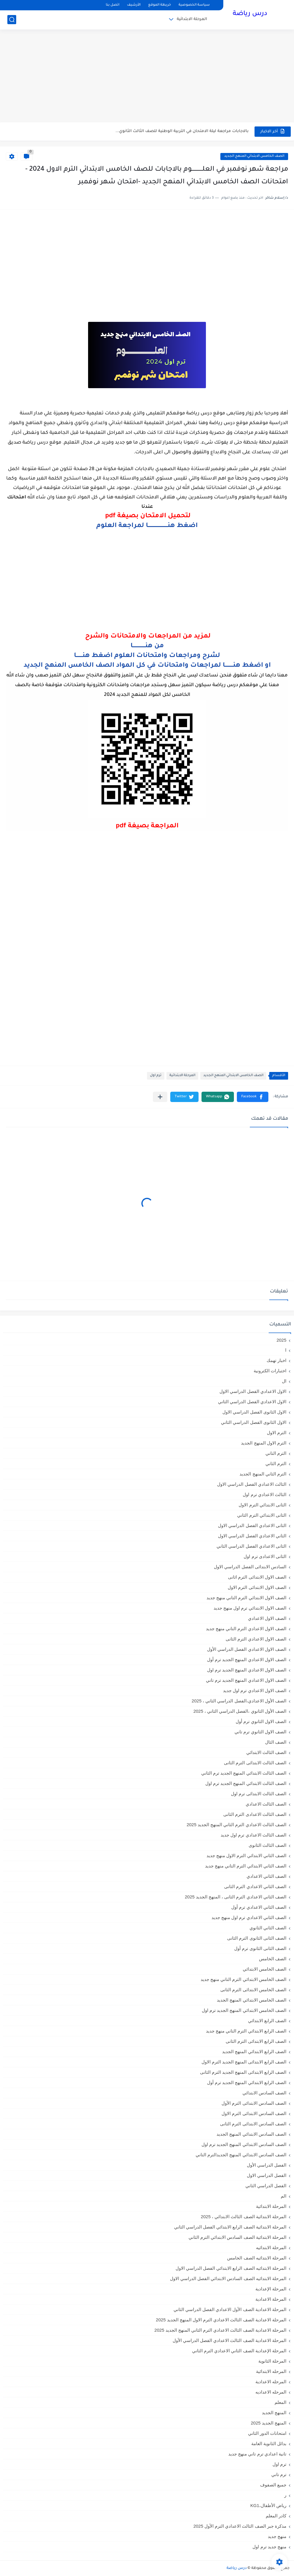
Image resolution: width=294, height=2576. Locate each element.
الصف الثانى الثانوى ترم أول (260, 1948)
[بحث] (11, 19)
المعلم (280, 2402)
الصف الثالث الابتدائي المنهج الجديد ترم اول (245, 1783)
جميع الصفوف (273, 2484)
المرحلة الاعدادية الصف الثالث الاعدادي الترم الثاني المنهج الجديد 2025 (220, 2330)
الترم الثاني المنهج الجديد (263, 1473)
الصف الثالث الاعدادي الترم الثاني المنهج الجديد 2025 (236, 1824)
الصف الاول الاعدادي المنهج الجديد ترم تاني (246, 1680)
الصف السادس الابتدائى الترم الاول (254, 2113)
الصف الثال (275, 1742)
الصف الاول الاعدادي (267, 1618)
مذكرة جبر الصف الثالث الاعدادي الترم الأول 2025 (239, 2526)
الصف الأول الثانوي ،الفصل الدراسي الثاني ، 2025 (239, 1711)
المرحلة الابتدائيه (271, 2247)
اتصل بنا (112, 5)
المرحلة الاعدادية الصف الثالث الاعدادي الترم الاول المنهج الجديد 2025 (221, 2319)
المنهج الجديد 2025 (268, 2422)
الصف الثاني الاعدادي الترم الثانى (255, 1886)
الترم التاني (275, 1453)
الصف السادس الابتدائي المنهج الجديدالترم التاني (241, 2154)
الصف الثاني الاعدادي (266, 1876)
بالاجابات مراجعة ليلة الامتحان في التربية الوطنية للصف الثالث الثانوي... (182, 131)
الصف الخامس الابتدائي (264, 1968)
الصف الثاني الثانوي (268, 1927)
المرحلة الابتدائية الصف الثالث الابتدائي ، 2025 (243, 2216)
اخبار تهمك (276, 1360)
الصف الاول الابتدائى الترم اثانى (257, 1576)
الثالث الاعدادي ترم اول (264, 1494)
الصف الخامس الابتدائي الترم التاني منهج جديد (243, 1979)
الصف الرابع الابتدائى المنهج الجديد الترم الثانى (243, 2072)
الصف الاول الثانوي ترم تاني (260, 1731)
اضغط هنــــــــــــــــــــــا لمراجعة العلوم (147, 526)
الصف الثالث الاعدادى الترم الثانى (254, 1814)
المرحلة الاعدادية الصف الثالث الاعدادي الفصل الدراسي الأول (229, 2340)
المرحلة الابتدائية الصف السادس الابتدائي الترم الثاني (237, 2237)
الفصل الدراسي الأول (266, 2164)
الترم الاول (276, 1432)
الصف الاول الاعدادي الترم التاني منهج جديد (246, 1628)
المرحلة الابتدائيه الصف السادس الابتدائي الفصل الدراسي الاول (228, 2278)
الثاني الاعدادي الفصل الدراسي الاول (252, 1535)
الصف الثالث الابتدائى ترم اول (258, 1793)
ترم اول (155, 1076)
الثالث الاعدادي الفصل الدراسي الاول (251, 1484)
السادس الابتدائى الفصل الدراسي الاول (250, 1566)
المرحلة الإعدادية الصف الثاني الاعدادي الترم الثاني (239, 2350)
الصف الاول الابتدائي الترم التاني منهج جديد (246, 1597)
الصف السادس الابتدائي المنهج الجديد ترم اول (243, 2144)
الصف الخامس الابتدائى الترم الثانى (253, 1989)
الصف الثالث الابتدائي (266, 1752)
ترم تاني (278, 2474)
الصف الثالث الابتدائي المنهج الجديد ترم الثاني (243, 1772)
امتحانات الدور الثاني (267, 2433)
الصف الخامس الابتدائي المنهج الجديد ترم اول (244, 2010)
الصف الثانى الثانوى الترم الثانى (256, 1938)
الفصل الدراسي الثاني (265, 2185)
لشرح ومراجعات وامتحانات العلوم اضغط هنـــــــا (147, 656)
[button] (252, 1097)
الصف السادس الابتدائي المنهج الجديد (251, 2134)
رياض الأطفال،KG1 (268, 2505)
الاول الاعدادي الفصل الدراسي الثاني (252, 1401)
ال (284, 1380)
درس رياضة (250, 14)
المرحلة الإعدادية (270, 2288)
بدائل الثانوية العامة (268, 2443)
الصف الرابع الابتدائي (267, 2020)
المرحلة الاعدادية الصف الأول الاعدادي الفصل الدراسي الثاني (230, 2309)
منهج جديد (277, 2536)
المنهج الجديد (274, 2412)
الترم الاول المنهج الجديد (263, 1442)
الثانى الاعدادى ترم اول (265, 1556)
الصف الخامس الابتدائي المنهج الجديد (254, 156)
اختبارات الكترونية (270, 1370)
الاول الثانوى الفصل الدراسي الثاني (253, 1422)
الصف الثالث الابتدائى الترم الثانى (255, 1762)
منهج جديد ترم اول (269, 2546)
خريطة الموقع (159, 5)
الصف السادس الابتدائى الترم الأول (254, 2103)
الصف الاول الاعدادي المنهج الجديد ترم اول (246, 1669)
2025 (281, 1340)
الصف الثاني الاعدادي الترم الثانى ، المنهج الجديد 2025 (235, 1896)
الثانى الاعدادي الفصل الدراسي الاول (252, 1525)
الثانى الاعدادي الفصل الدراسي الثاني (251, 1546)
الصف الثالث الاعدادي (266, 1803)
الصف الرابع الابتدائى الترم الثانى (256, 2041)
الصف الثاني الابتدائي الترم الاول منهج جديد (246, 1855)
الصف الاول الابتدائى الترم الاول (257, 1587)
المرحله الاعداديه (270, 2391)
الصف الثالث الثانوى (267, 1845)
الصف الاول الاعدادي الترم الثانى (256, 1638)
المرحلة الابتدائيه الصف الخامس (256, 2257)
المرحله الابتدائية (271, 2371)
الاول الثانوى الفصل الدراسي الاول (254, 1411)
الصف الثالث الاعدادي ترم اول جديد (253, 1834)
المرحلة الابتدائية (192, 19)
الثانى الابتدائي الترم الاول (262, 1504)
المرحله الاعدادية (270, 2381)
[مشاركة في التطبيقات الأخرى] (160, 1097)
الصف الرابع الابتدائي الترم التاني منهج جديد (246, 2030)
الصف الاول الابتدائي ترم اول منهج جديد (250, 1607)
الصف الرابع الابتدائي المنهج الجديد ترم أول (246, 2082)
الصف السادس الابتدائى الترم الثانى (253, 2123)
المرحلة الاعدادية (270, 2299)
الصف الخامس (272, 1958)
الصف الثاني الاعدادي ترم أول (258, 1907)
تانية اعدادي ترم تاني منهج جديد (257, 2453)
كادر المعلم (276, 2515)
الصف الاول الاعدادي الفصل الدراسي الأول (246, 1649)
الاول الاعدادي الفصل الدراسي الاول (252, 1391)
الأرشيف (134, 5)
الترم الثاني (275, 1463)
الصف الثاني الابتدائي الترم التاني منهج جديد (245, 1865)
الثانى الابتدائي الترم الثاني (261, 1515)
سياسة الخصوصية (194, 5)
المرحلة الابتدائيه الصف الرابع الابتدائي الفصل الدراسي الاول (231, 2268)
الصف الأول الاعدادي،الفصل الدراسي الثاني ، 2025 (239, 1700)
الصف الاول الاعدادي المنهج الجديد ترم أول (246, 1659)
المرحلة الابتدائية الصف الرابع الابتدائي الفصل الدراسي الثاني (230, 2226)
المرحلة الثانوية (272, 2360)
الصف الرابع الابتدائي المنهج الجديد (254, 2051)
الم (283, 2195)
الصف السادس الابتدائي (264, 2092)
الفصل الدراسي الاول (266, 2175)
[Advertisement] (147, 76)
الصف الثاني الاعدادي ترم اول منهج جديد (249, 1917)
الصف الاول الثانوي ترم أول (261, 1721)
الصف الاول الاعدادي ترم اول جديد (254, 1690)
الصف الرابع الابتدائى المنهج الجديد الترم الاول (243, 2061)
